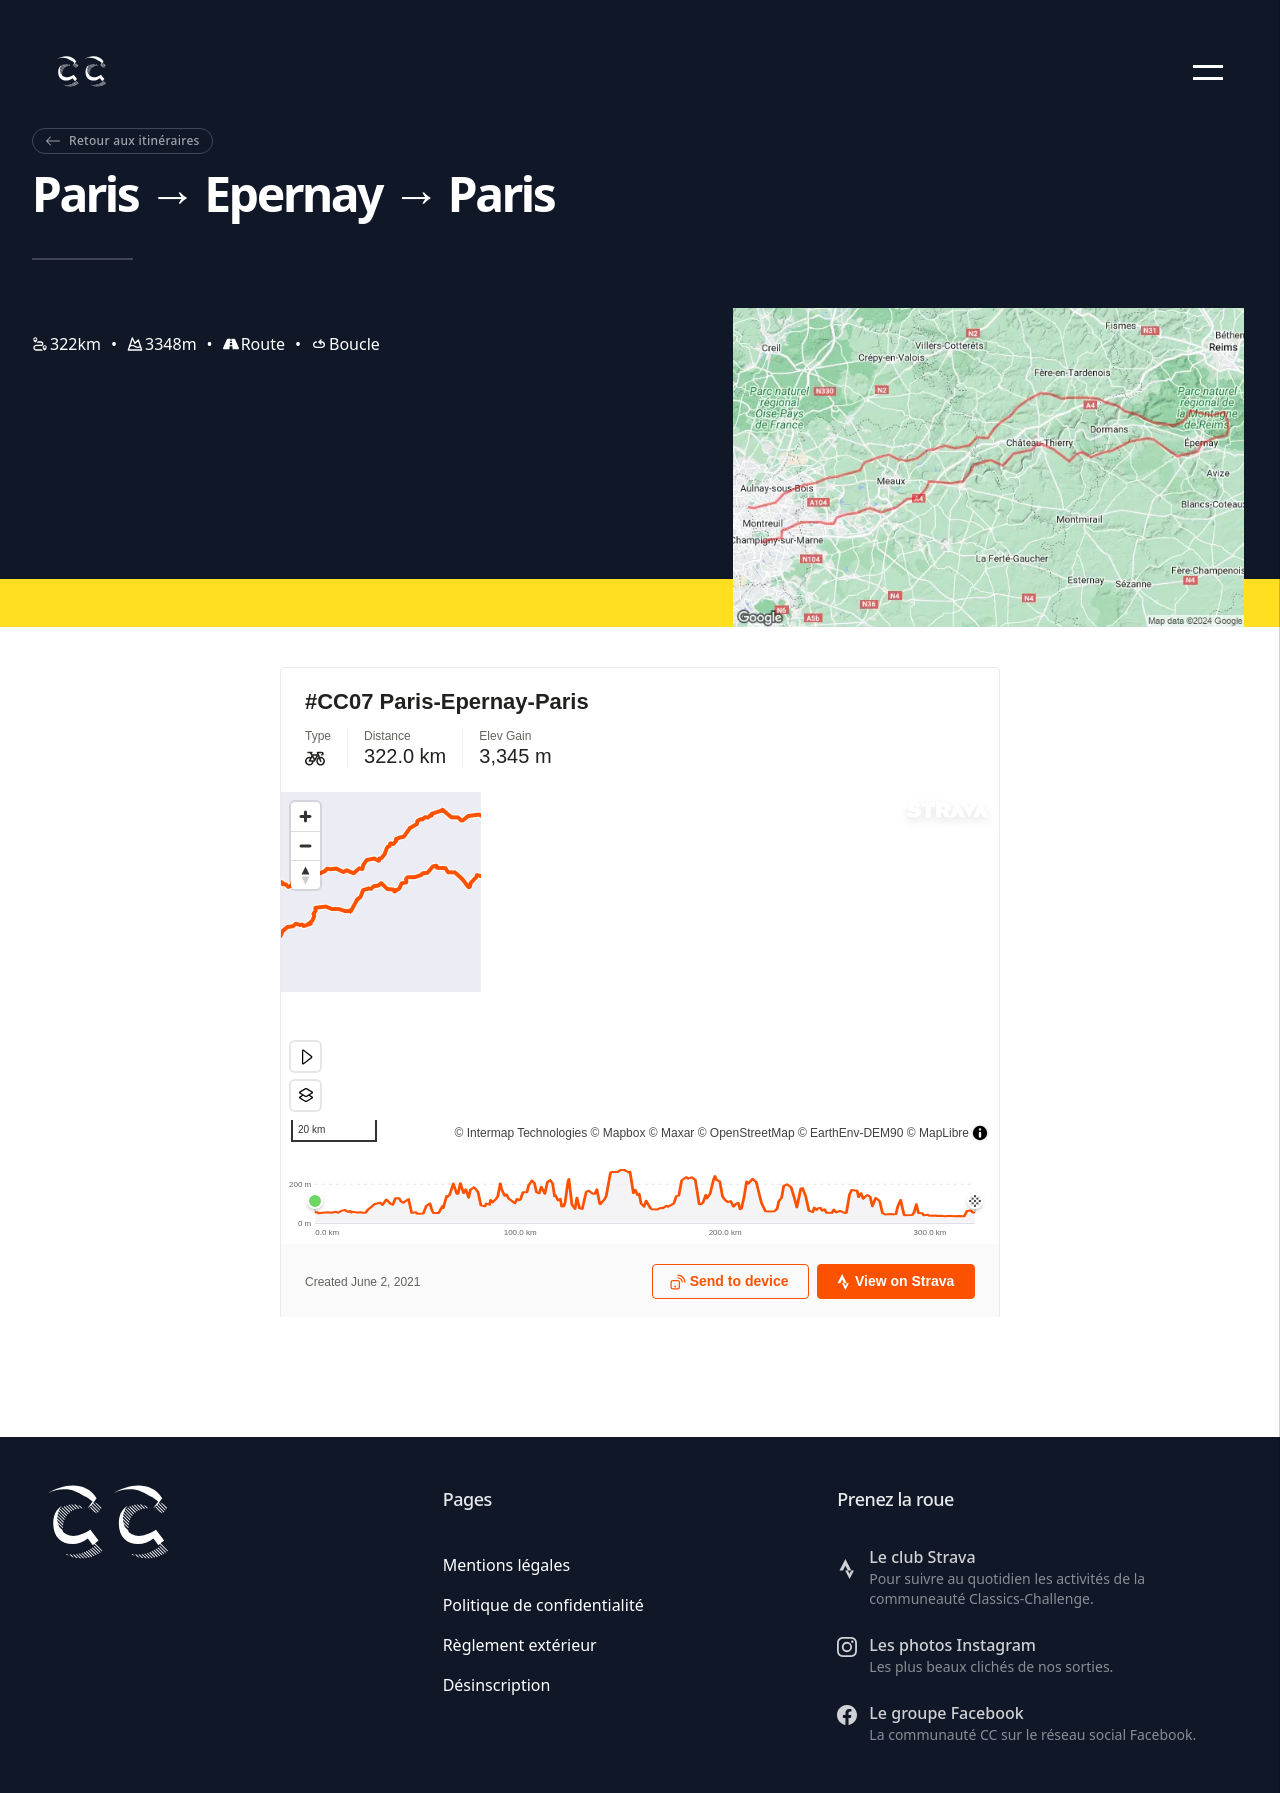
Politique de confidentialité (543, 1605)
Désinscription (497, 1685)
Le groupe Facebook (946, 1713)
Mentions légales (507, 1565)
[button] (1208, 72)
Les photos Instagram (952, 1645)
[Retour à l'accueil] (81, 71)
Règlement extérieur (520, 1645)
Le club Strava (922, 1557)
